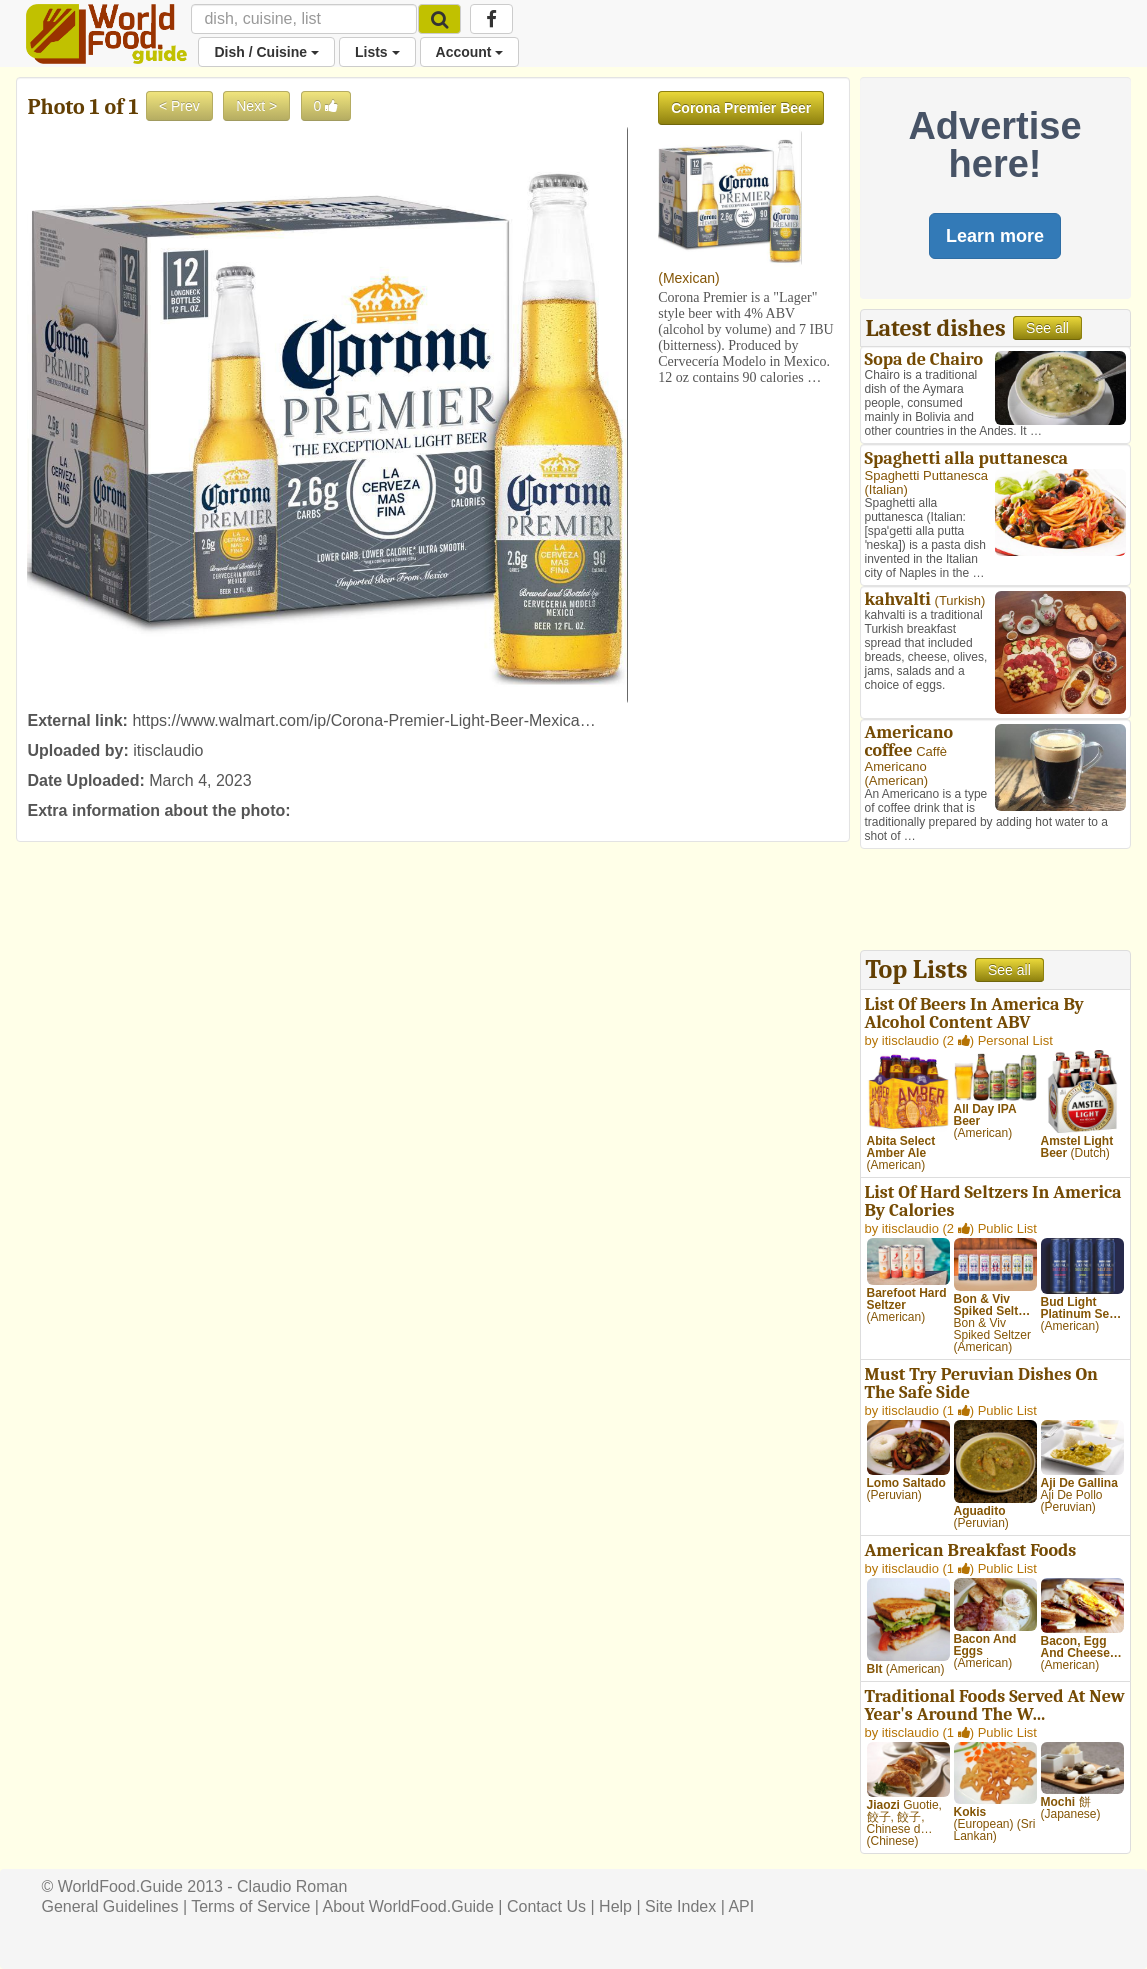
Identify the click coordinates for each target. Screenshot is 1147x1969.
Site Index (680, 1906)
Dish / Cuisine (266, 52)
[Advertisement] (995, 902)
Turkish (960, 600)
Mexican (689, 278)
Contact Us (546, 1906)
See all (1047, 328)
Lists (377, 52)
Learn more (995, 236)
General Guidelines (109, 1906)
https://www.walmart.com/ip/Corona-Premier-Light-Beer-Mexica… (363, 720)
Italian (886, 489)
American (896, 780)
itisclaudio (168, 750)
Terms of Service (250, 1906)
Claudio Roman (292, 1886)
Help (615, 1906)
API (741, 1906)
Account (470, 52)
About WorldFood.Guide (408, 1906)
